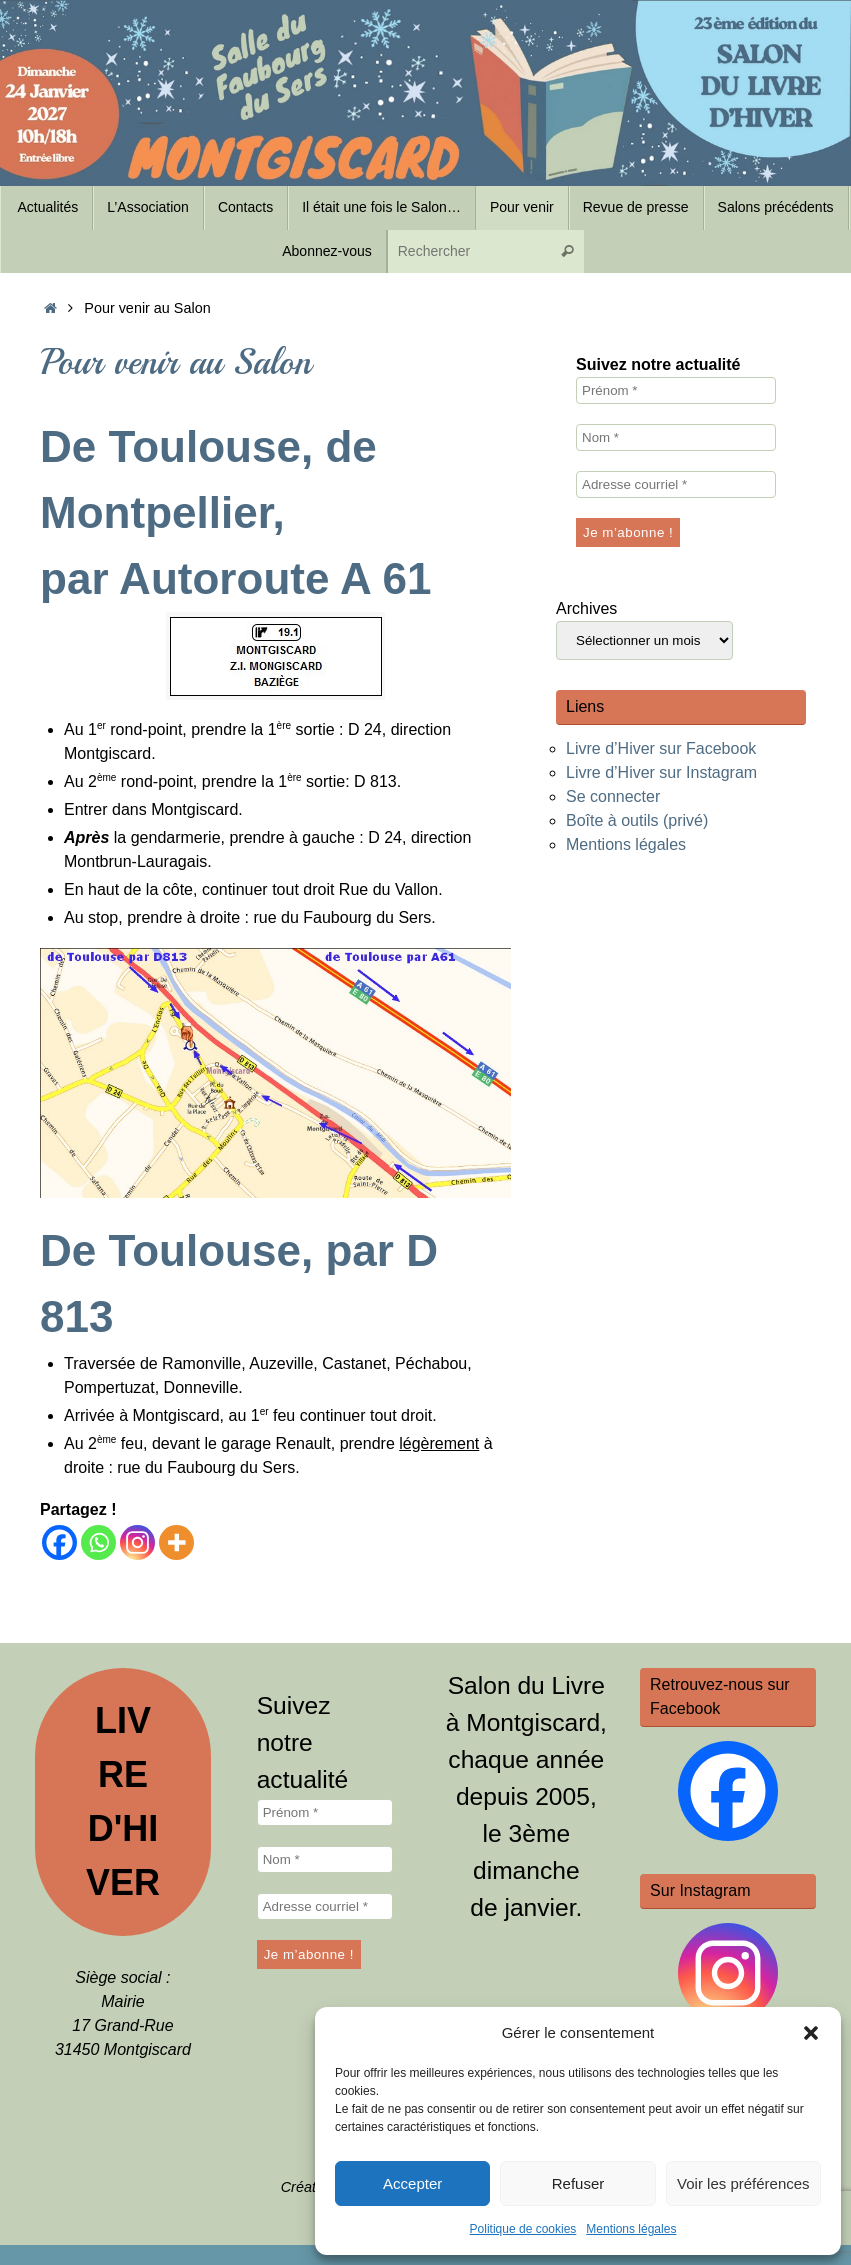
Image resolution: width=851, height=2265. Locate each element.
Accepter (412, 2183)
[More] (176, 1542)
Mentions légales (631, 2229)
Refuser (578, 2183)
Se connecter (613, 796)
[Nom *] (676, 437)
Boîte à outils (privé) (637, 820)
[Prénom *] (676, 390)
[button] (811, 2033)
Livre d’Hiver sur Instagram (661, 772)
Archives (586, 608)
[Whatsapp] (98, 1542)
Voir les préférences (743, 2183)
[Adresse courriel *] (676, 484)
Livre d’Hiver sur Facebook (661, 748)
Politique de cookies (523, 2229)
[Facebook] (59, 1542)
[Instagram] (137, 1542)
